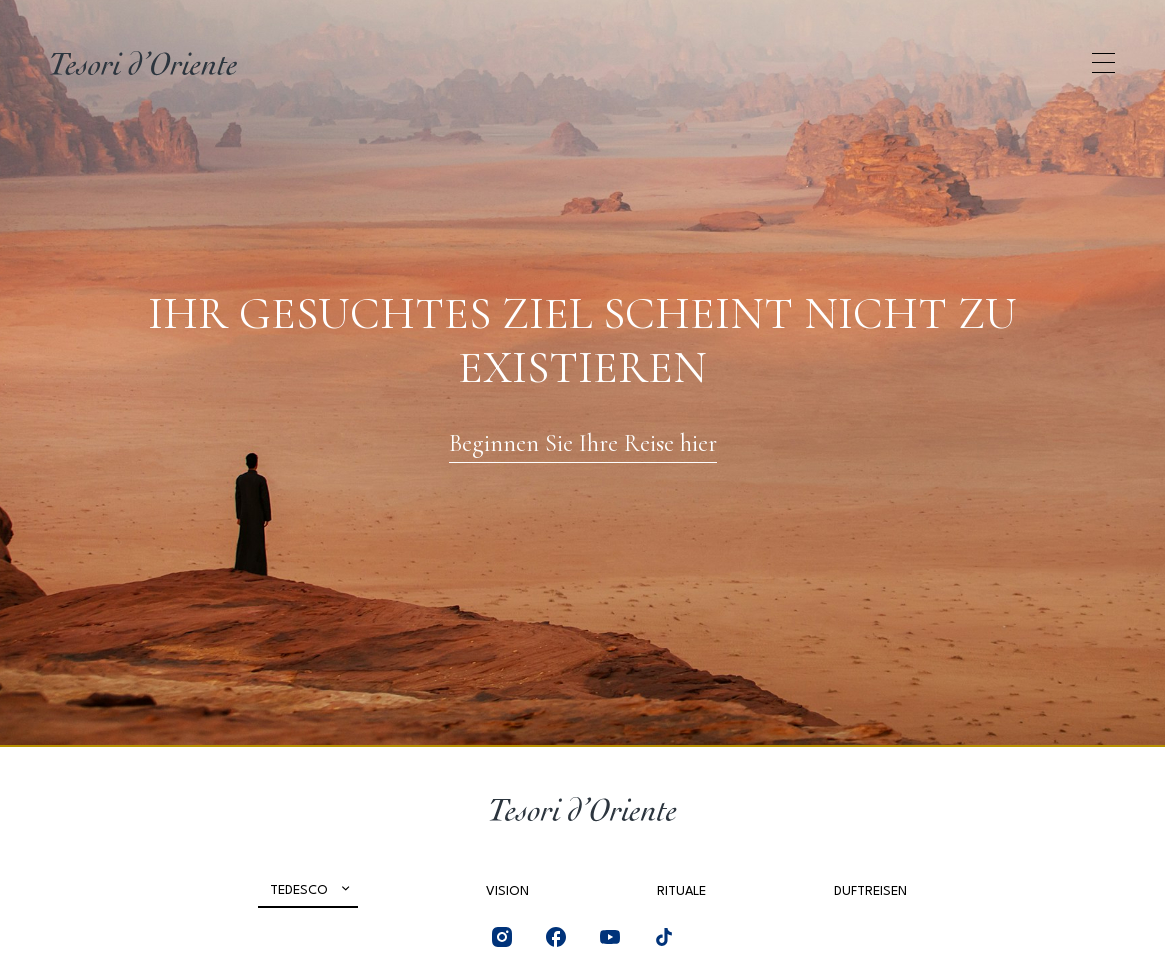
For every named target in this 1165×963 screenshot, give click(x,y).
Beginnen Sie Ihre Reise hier (583, 443)
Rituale (681, 891)
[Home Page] (143, 63)
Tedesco (299, 890)
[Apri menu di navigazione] (1103, 63)
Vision (507, 891)
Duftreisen (870, 891)
